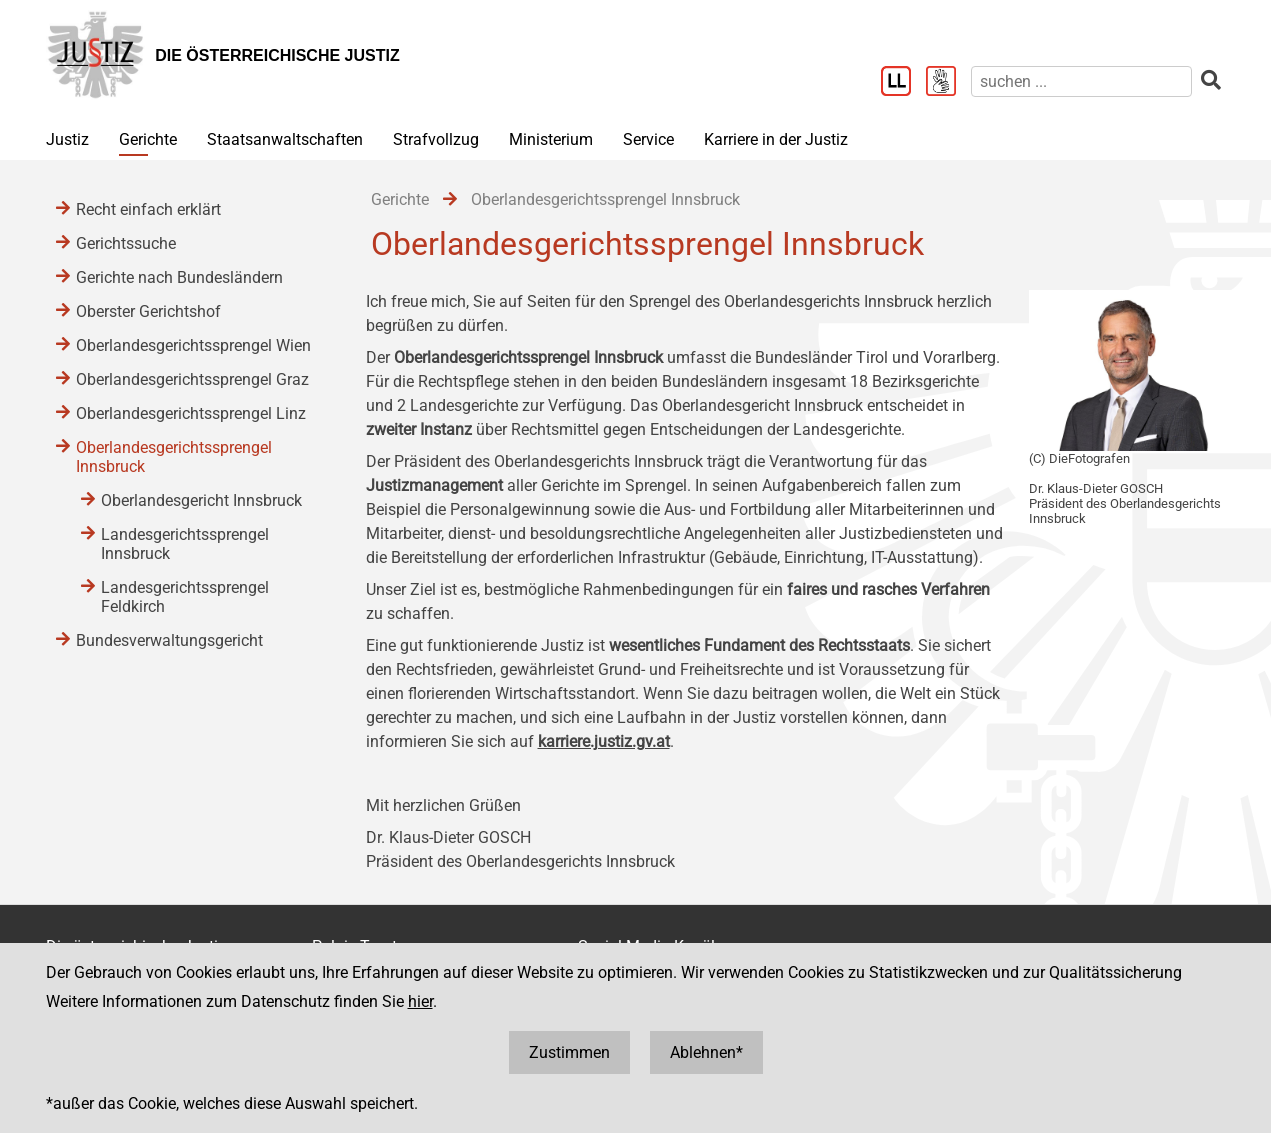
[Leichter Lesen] (903, 83)
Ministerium (551, 139)
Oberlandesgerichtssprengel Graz (192, 379)
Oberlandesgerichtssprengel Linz (191, 413)
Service (648, 139)
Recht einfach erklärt (148, 209)
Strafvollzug (436, 139)
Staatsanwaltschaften (285, 139)
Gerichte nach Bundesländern (179, 277)
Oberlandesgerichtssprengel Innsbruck (174, 457)
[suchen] (1081, 81)
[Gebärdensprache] (948, 83)
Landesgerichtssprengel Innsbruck (185, 544)
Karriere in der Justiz (776, 139)
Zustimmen (569, 1052)
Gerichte (148, 139)
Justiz (67, 139)
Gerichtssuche (126, 243)
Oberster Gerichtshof (148, 311)
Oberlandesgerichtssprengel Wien (193, 345)
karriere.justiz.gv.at (604, 741)
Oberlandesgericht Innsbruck (201, 500)
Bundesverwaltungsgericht (169, 640)
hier (420, 1001)
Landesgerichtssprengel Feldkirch (185, 597)
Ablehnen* (706, 1052)
